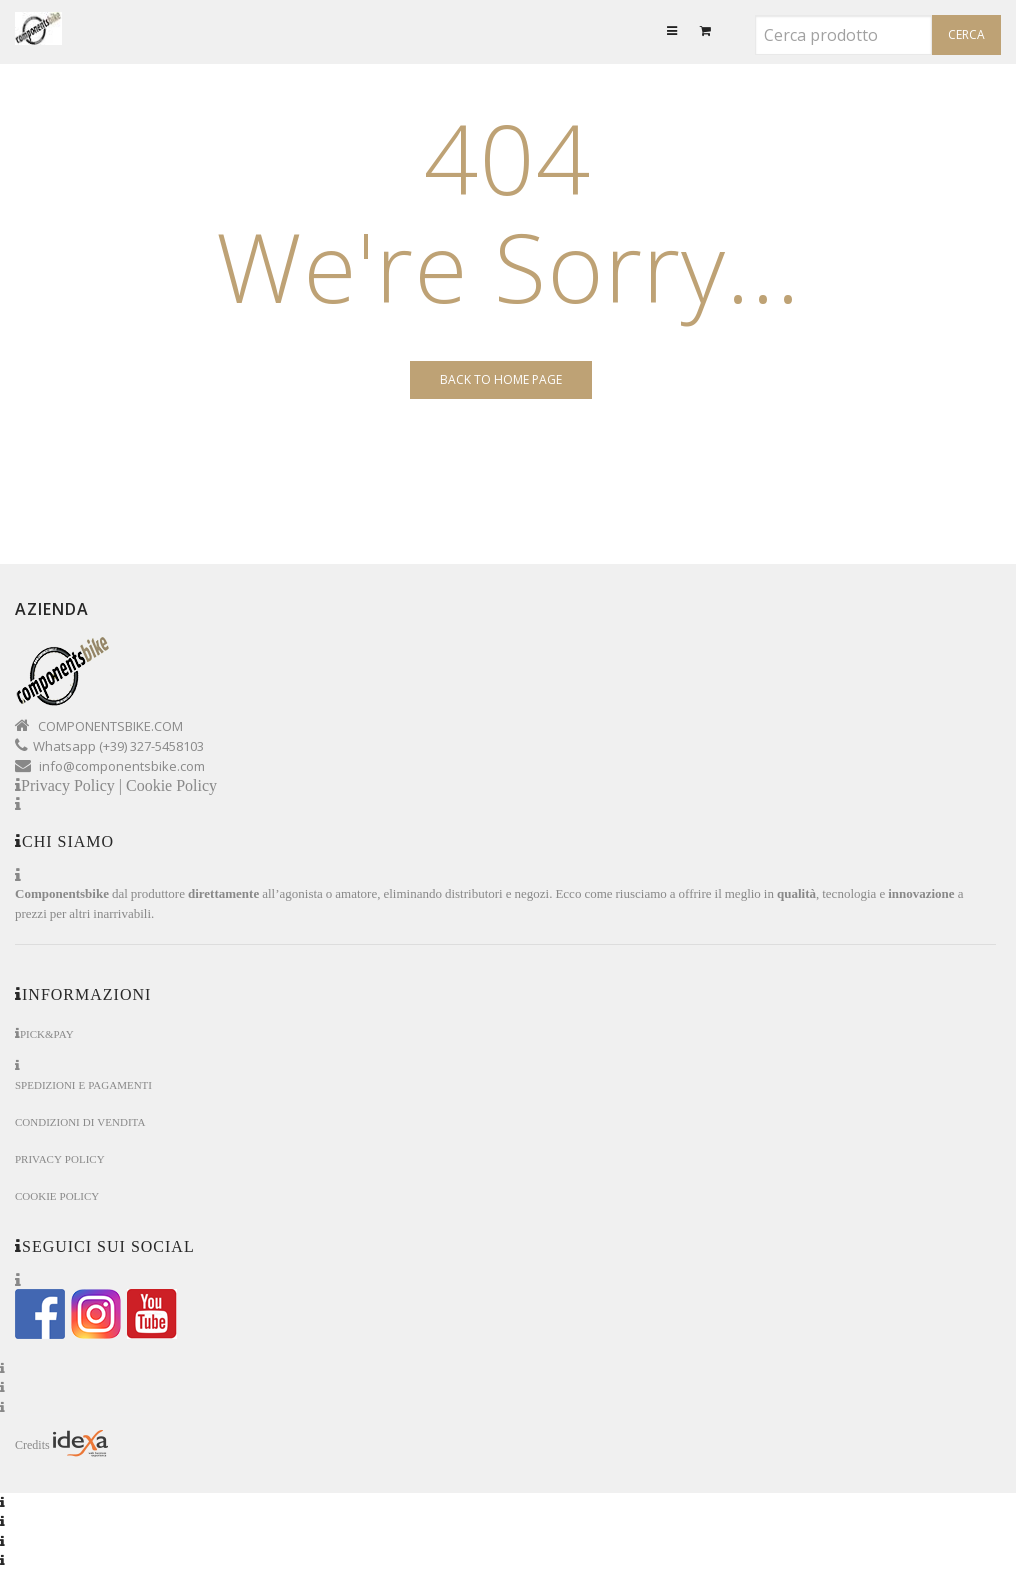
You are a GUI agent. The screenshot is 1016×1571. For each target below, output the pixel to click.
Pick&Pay (47, 1034)
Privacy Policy (60, 1159)
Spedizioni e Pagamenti (83, 1085)
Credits (61, 1444)
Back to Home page (501, 379)
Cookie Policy (171, 785)
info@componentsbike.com (122, 766)
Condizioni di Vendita (80, 1122)
